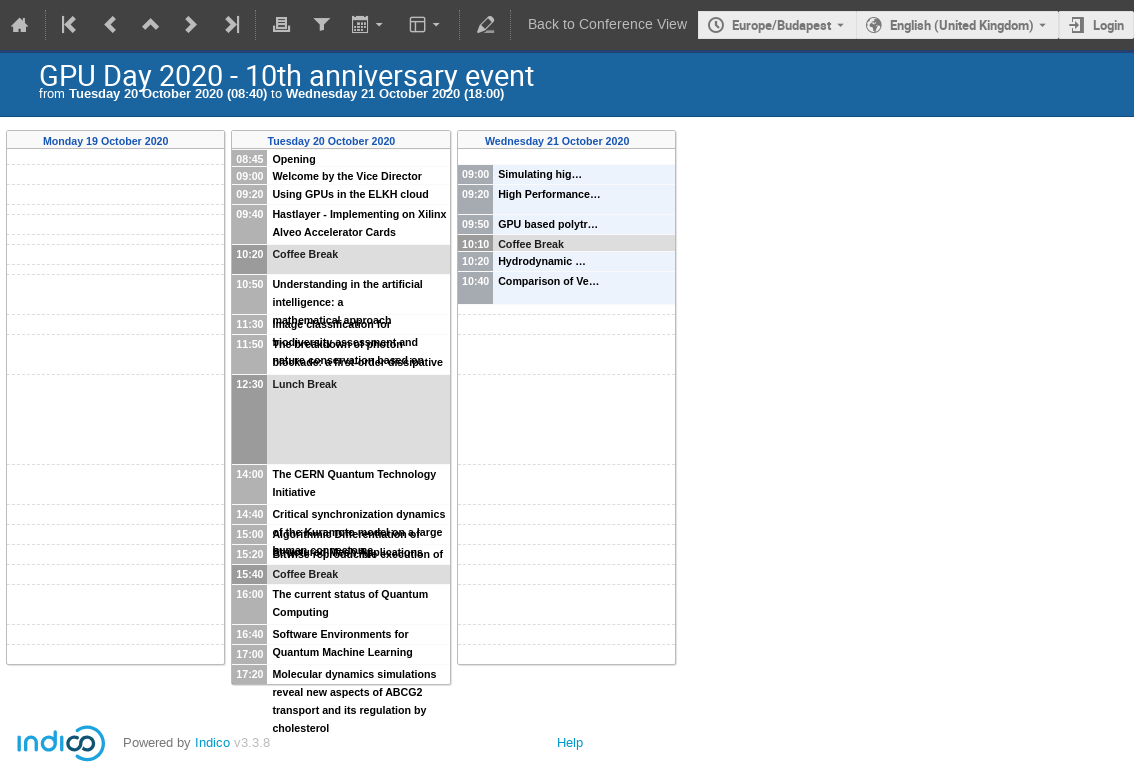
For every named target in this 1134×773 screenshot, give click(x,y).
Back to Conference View (607, 24)
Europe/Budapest (781, 25)
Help (570, 742)
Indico (212, 742)
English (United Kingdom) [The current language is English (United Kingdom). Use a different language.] (962, 25)
